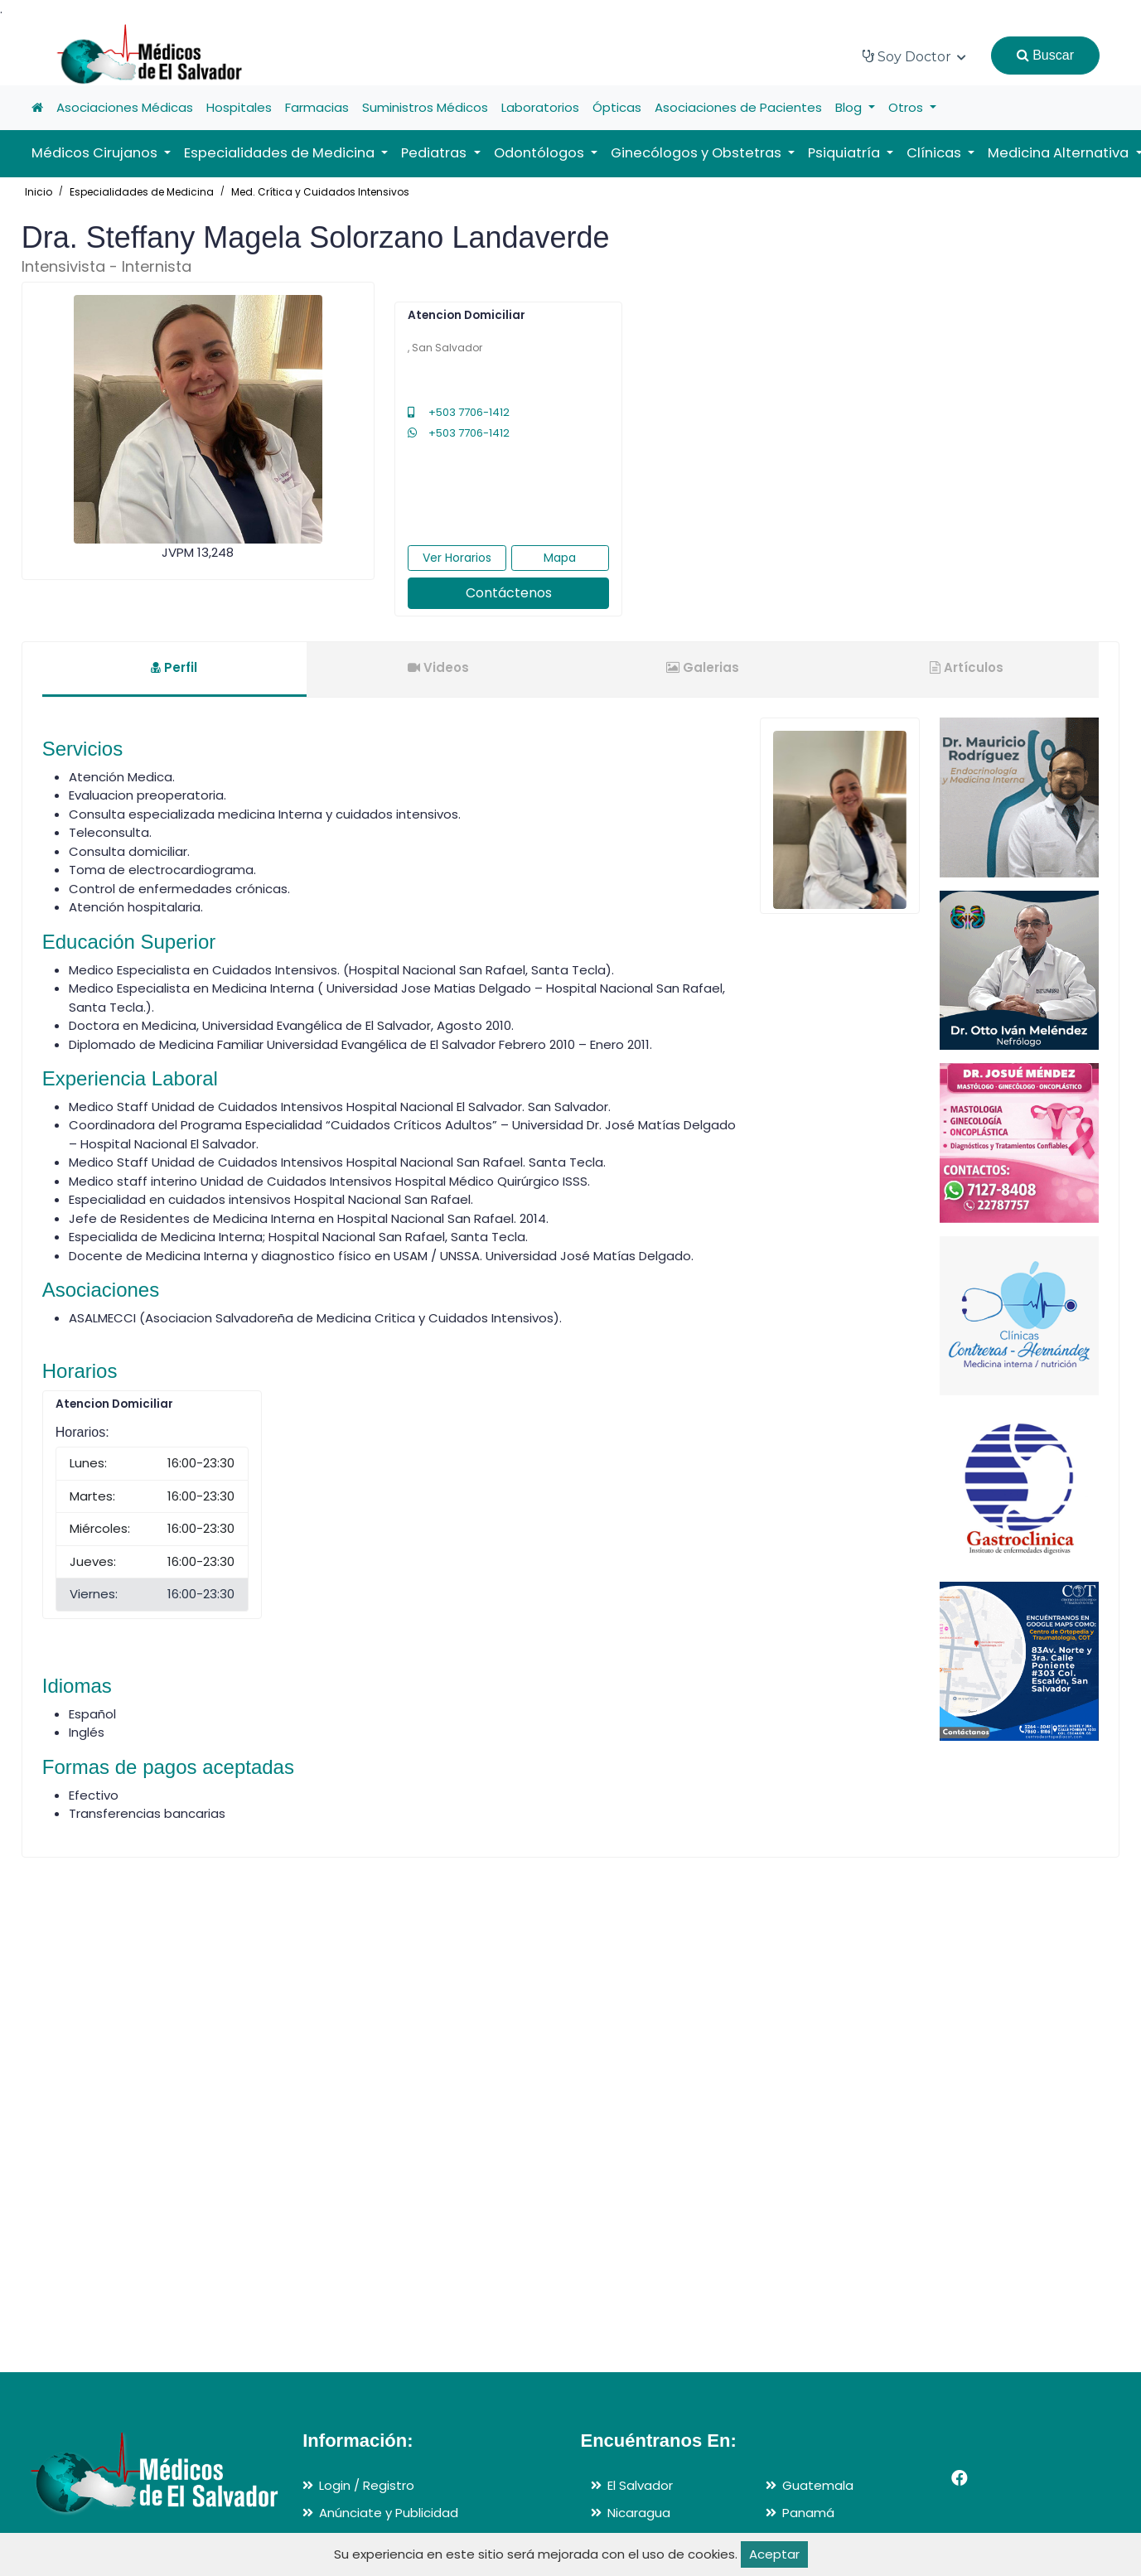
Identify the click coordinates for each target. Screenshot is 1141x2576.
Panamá (808, 2512)
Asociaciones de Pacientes (738, 107)
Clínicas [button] (936, 152)
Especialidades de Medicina (142, 192)
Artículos (966, 667)
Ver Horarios (457, 557)
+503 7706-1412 (459, 412)
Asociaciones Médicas (124, 107)
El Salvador (640, 2485)
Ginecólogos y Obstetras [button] (698, 152)
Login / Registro (366, 2485)
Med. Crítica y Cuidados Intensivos (320, 192)
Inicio (38, 192)
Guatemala (817, 2485)
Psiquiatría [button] (845, 152)
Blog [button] (850, 107)
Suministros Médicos (425, 107)
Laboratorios (540, 107)
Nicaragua (638, 2512)
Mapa (560, 557)
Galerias (702, 667)
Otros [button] (907, 107)
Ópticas (616, 107)
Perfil (174, 667)
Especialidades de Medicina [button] (281, 152)
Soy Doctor (914, 57)
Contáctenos (509, 592)
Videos (438, 667)
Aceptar (774, 2554)
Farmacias (317, 107)
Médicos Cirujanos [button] (96, 152)
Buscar (1045, 55)
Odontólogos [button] (540, 152)
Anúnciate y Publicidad (388, 2512)
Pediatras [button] (435, 152)
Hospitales (239, 107)
